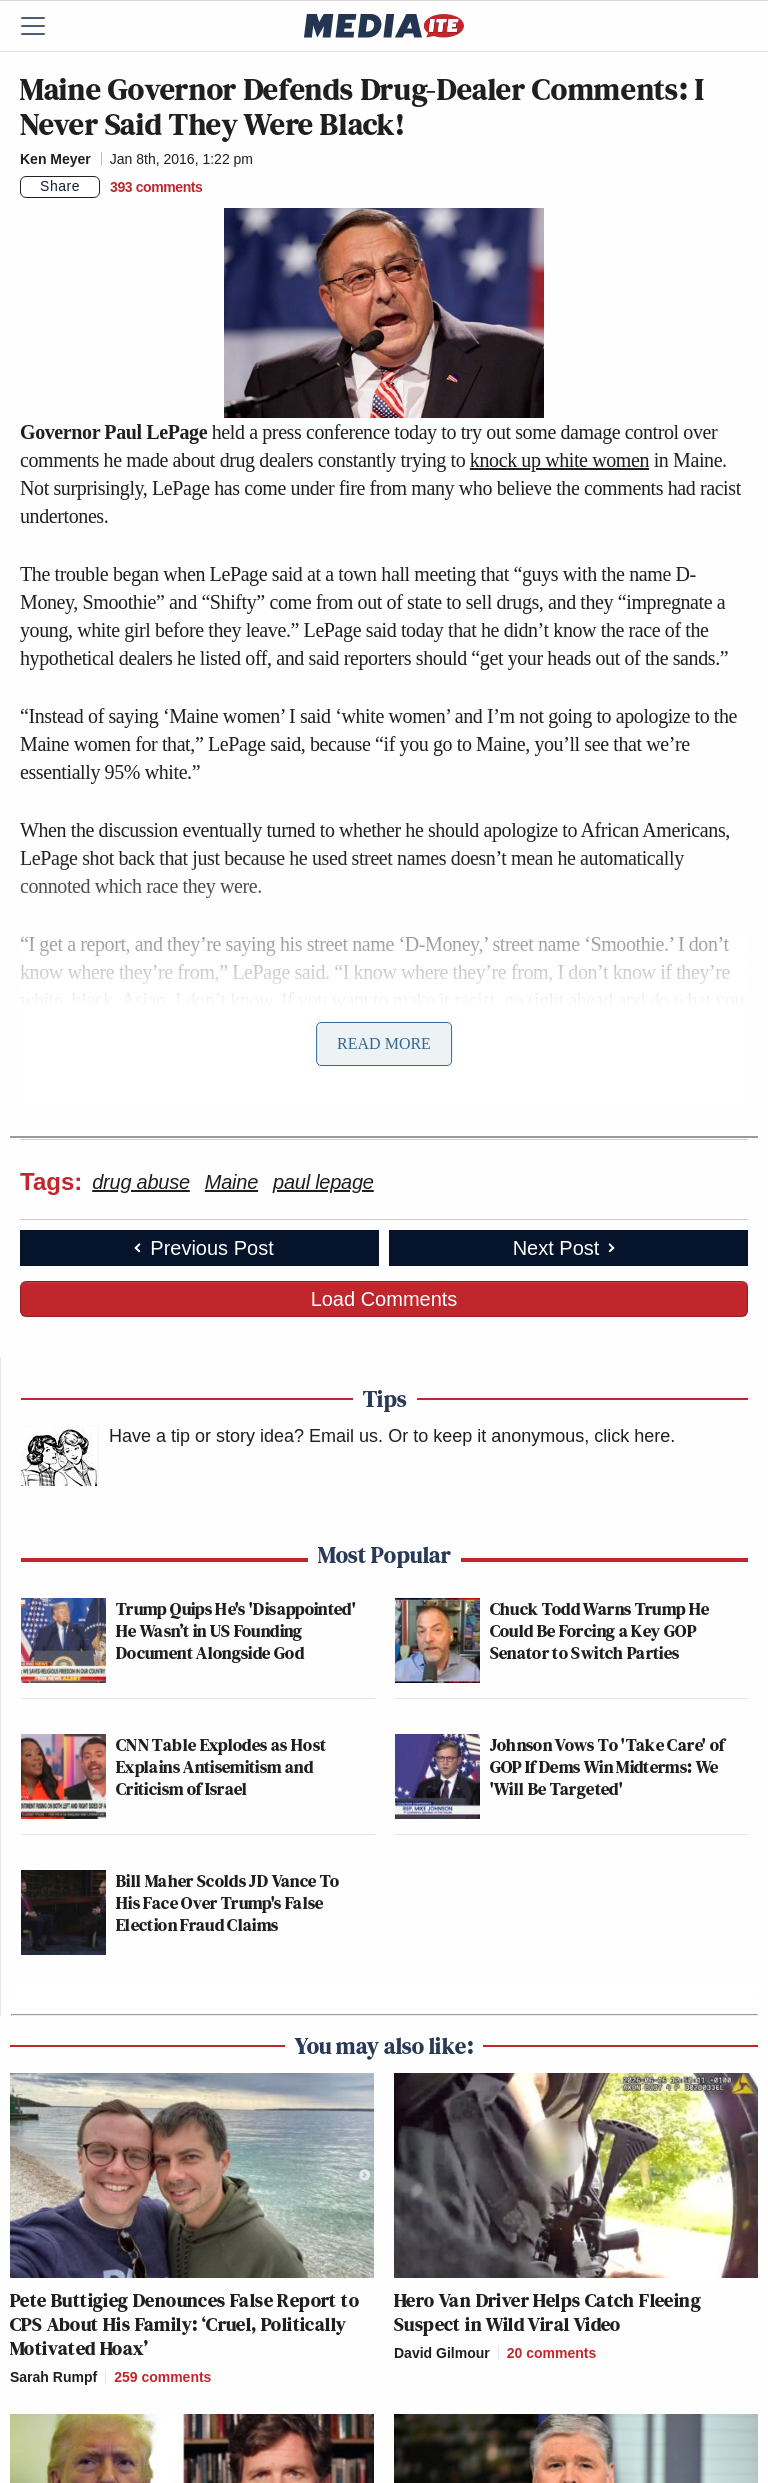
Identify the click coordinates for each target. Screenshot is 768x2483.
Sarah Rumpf (53, 2377)
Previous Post (201, 1248)
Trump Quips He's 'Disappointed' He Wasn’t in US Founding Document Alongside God (236, 1630)
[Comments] (156, 187)
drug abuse (141, 1182)
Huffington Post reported (141, 1086)
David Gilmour (442, 2353)
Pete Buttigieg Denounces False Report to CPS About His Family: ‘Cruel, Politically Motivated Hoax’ (184, 2324)
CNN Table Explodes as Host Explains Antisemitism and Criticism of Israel (221, 1766)
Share (60, 186)
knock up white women (559, 460)
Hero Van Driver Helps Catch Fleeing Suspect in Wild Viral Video (547, 2312)
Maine (231, 1182)
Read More (384, 1043)
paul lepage (323, 1182)
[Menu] (45, 26)
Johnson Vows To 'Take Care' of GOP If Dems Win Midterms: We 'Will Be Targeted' (607, 1766)
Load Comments (384, 1299)
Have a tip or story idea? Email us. (246, 1436)
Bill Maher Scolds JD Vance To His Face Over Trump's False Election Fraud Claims (227, 1902)
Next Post (566, 1248)
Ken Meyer (55, 159)
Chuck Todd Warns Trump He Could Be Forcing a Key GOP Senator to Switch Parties (600, 1630)
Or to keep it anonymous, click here (529, 1436)
